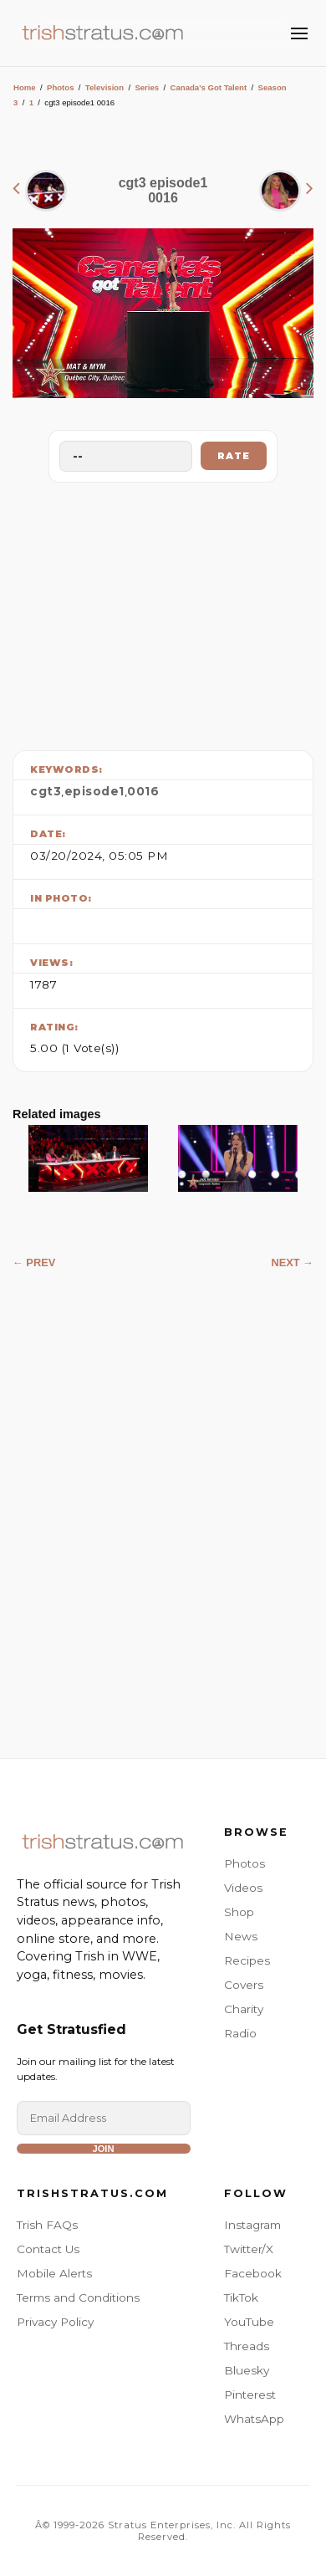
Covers (243, 1984)
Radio (240, 2033)
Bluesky (246, 2370)
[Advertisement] (163, 612)
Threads (246, 2346)
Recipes (247, 1960)
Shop (239, 1912)
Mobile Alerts (54, 2273)
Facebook (253, 2273)
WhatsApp (254, 2418)
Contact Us (48, 2249)
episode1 (94, 791)
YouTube (249, 2321)
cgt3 (45, 791)
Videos (243, 1887)
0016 (143, 791)
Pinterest (250, 2394)
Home (24, 87)
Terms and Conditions (78, 2297)
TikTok (241, 2297)
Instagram (252, 2224)
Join (103, 2149)
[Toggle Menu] (299, 33)
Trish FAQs (47, 2224)
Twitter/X (248, 2249)
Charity (243, 2009)
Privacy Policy (55, 2321)
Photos (60, 87)
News (240, 1936)
